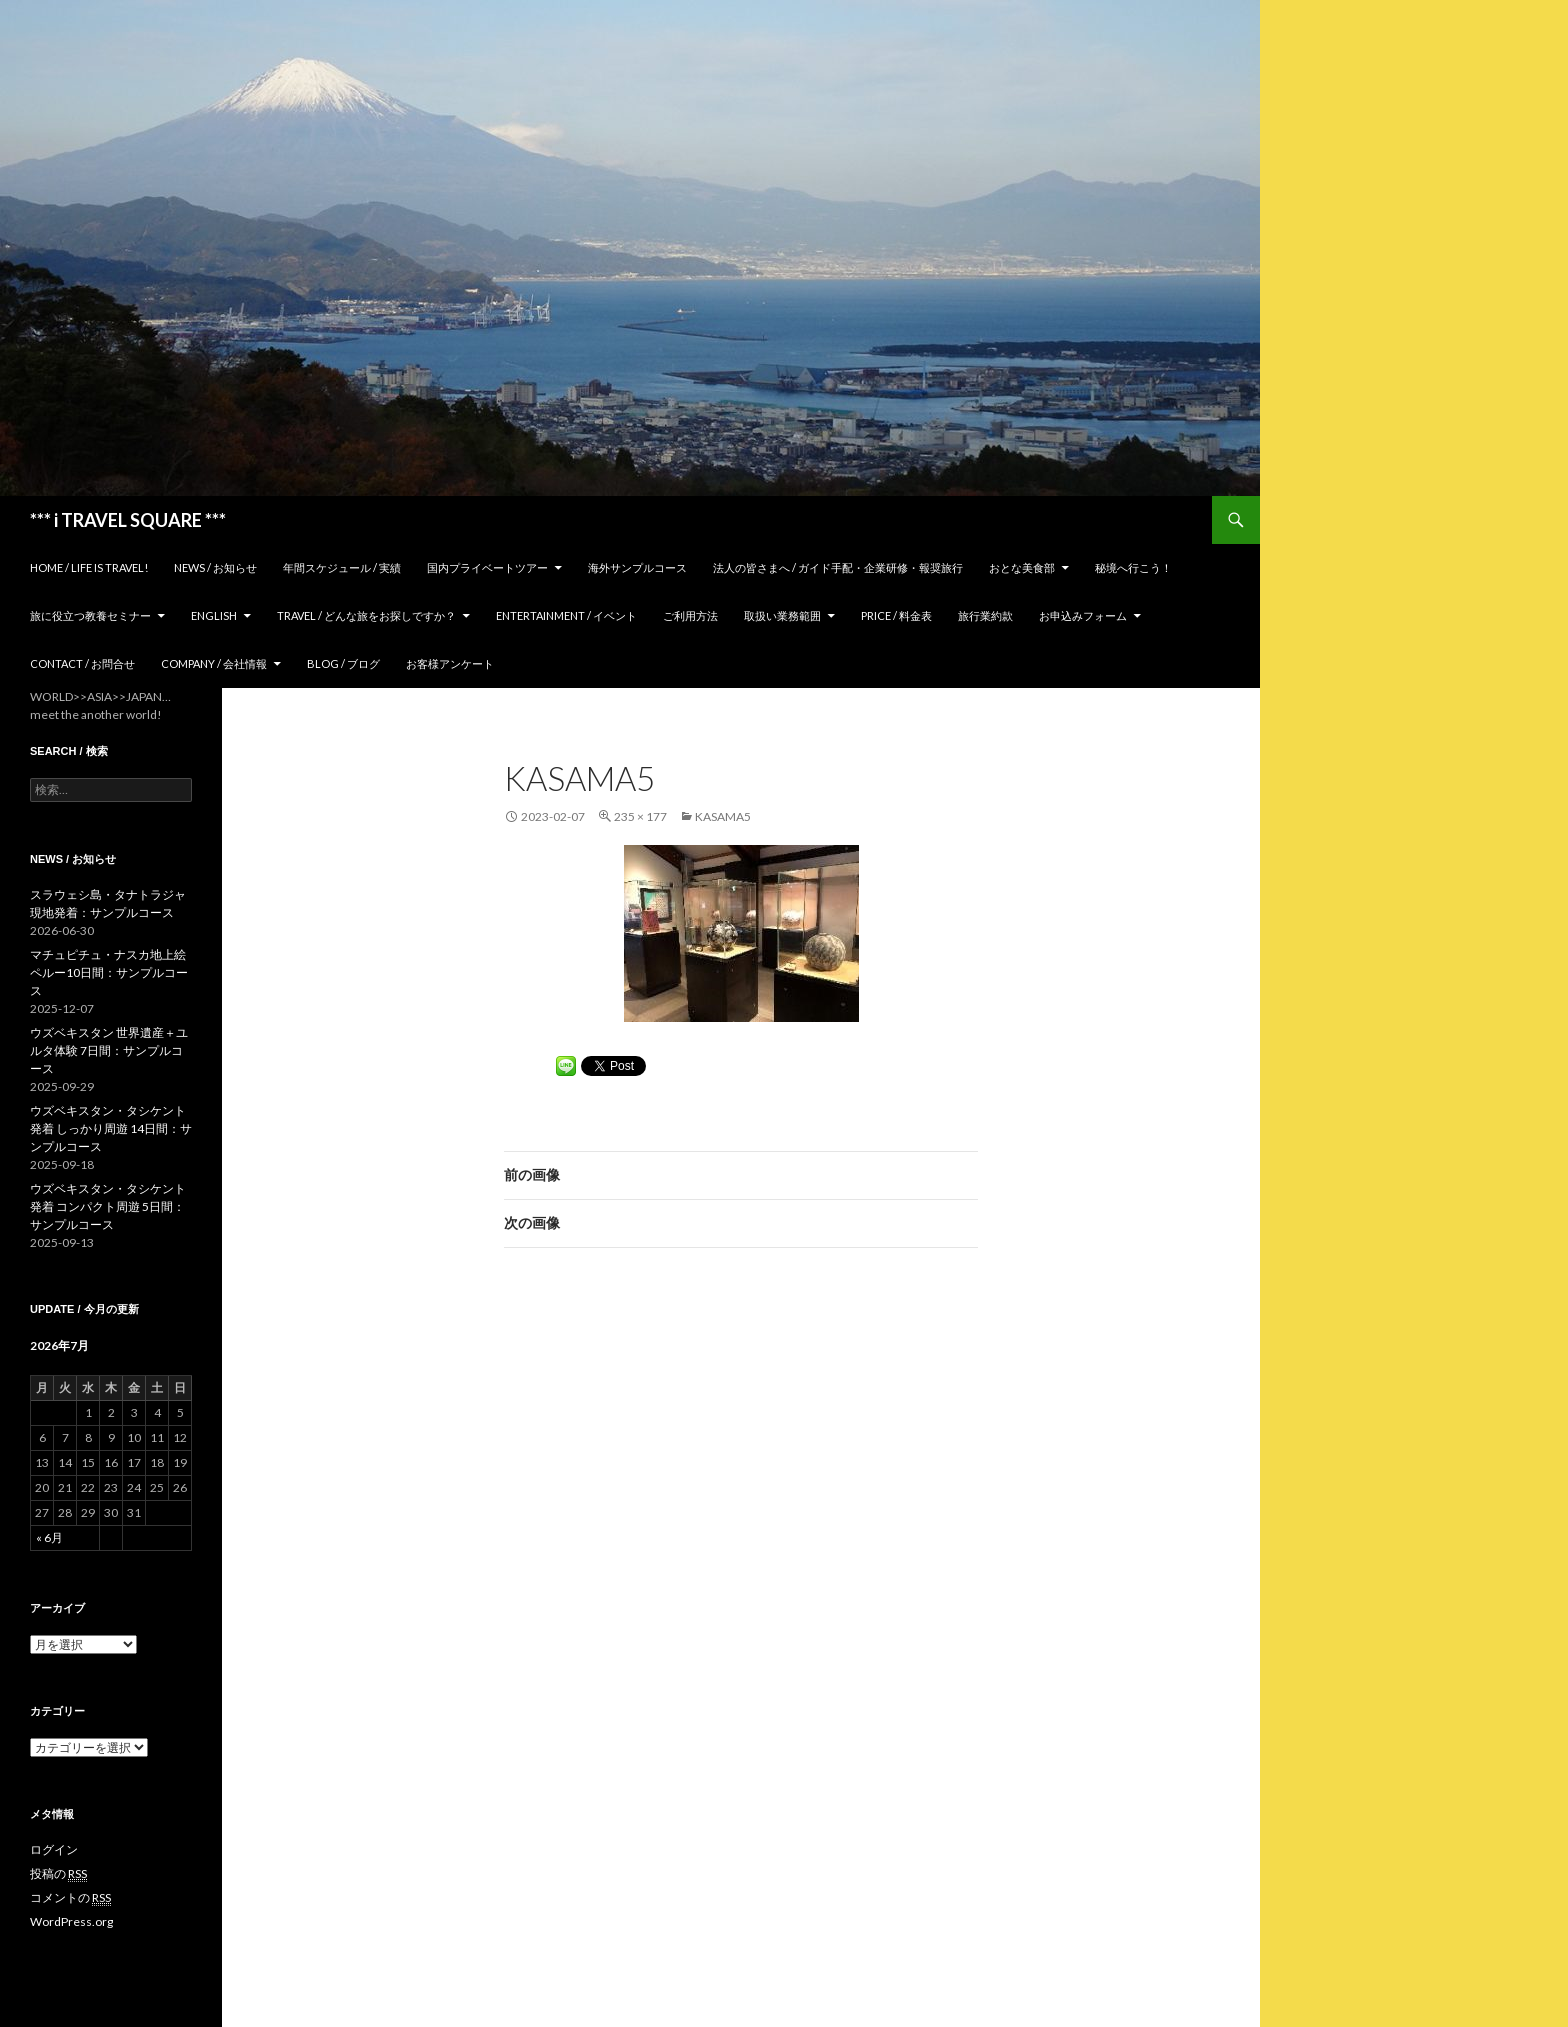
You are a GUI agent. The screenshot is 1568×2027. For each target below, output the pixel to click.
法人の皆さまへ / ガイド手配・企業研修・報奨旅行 (838, 567)
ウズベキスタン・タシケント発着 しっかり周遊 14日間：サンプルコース (111, 1128)
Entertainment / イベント (566, 615)
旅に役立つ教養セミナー (90, 615)
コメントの (70, 1898)
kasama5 (723, 816)
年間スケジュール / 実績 (342, 567)
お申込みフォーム (1083, 615)
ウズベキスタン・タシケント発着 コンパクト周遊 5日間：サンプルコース (108, 1206)
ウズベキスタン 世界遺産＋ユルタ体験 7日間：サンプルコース (109, 1050)
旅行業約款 (985, 615)
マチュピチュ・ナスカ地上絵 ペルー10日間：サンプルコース (109, 972)
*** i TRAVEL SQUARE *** (128, 520)
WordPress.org (71, 1921)
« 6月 (49, 1537)
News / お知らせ (215, 567)
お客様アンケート (450, 663)
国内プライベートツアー (487, 567)
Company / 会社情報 (214, 663)
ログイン (54, 1849)
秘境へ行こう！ (1133, 567)
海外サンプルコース (637, 567)
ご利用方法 (690, 615)
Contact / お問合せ (82, 663)
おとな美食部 (1022, 567)
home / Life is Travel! (89, 567)
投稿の (58, 1874)
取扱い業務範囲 (782, 615)
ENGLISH (214, 615)
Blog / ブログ (343, 663)
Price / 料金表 (896, 615)
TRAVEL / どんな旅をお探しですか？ (366, 615)
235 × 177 (640, 816)
